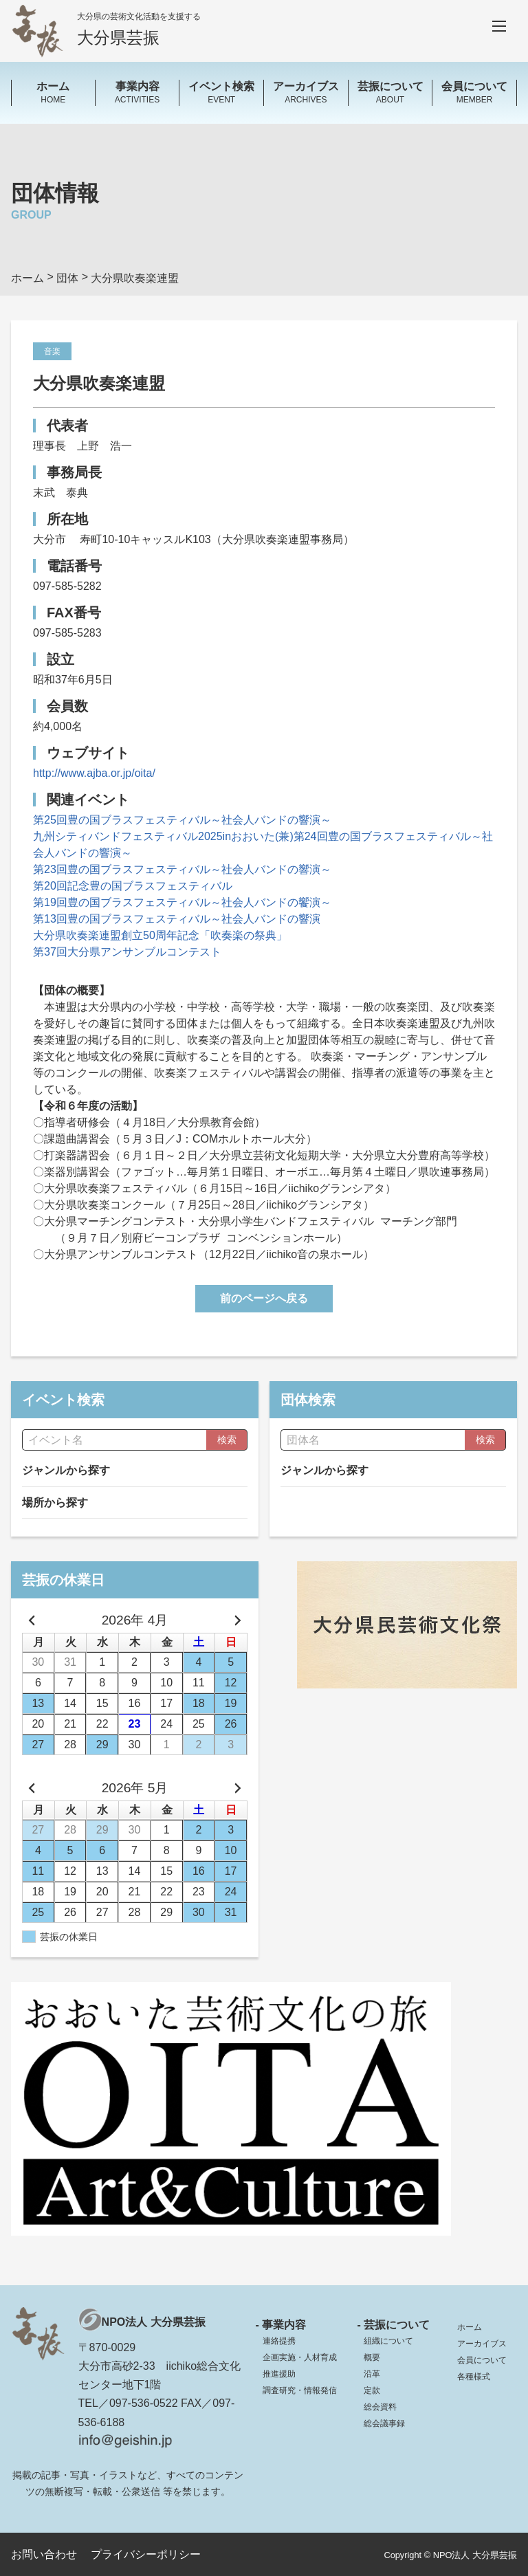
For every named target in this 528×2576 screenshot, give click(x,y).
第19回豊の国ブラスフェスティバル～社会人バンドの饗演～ (182, 902)
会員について (482, 2360)
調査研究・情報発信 (300, 2390)
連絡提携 (279, 2341)
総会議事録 (384, 2423)
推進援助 (279, 2374)
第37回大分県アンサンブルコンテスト (127, 952)
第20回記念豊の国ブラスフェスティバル (132, 886)
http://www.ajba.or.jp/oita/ (94, 773)
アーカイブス (482, 2343)
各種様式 (473, 2376)
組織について (388, 2341)
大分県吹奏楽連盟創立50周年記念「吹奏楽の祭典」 (160, 935)
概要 (372, 2357)
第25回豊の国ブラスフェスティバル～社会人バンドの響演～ (182, 820)
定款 (372, 2390)
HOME (53, 92)
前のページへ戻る (264, 1298)
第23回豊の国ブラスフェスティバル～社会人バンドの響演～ (182, 869)
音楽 (52, 351)
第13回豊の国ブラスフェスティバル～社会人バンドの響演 (176, 919)
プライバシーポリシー (146, 2554)
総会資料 (380, 2407)
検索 (226, 1439)
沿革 (372, 2374)
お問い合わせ (44, 2554)
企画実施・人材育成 (300, 2357)
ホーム (469, 2327)
